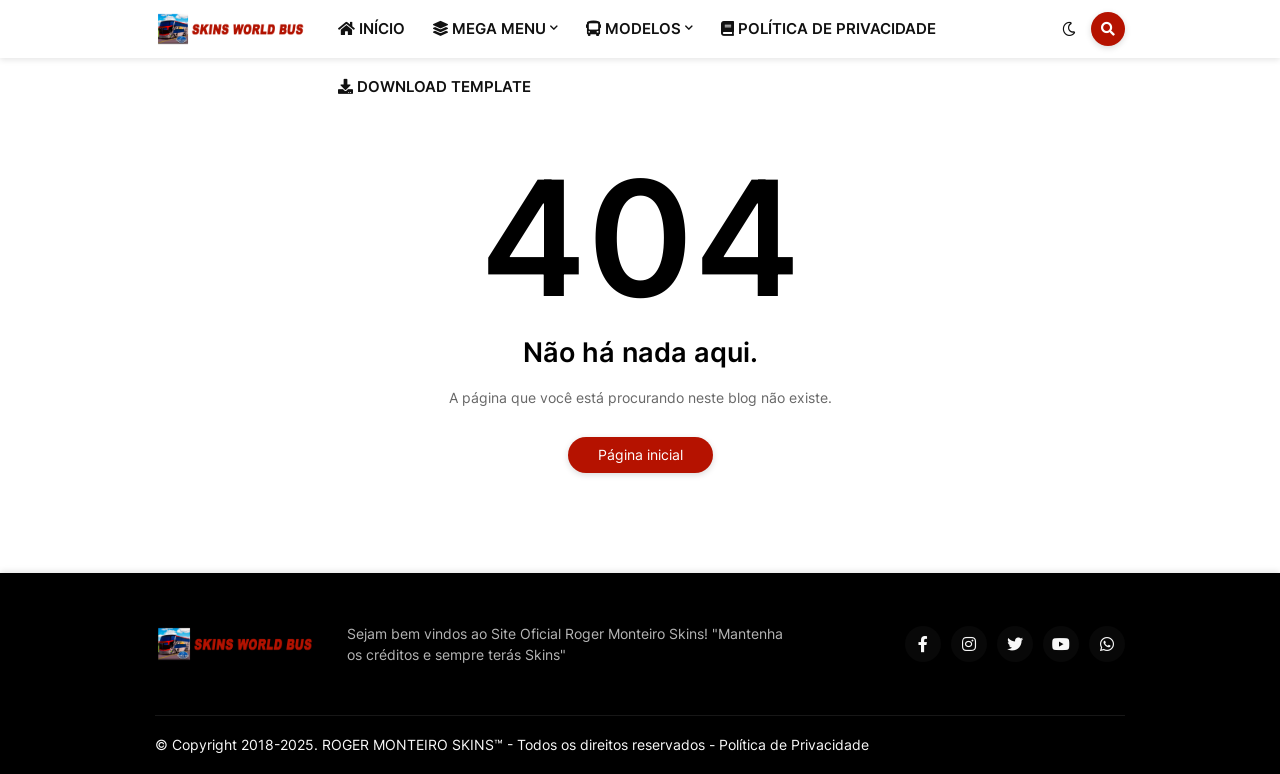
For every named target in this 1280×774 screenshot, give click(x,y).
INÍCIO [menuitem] (371, 28)
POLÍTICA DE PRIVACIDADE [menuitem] (828, 28)
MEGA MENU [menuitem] (489, 28)
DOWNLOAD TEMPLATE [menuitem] (434, 86)
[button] (1069, 29)
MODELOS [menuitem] (633, 28)
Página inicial (640, 454)
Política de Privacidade (794, 744)
